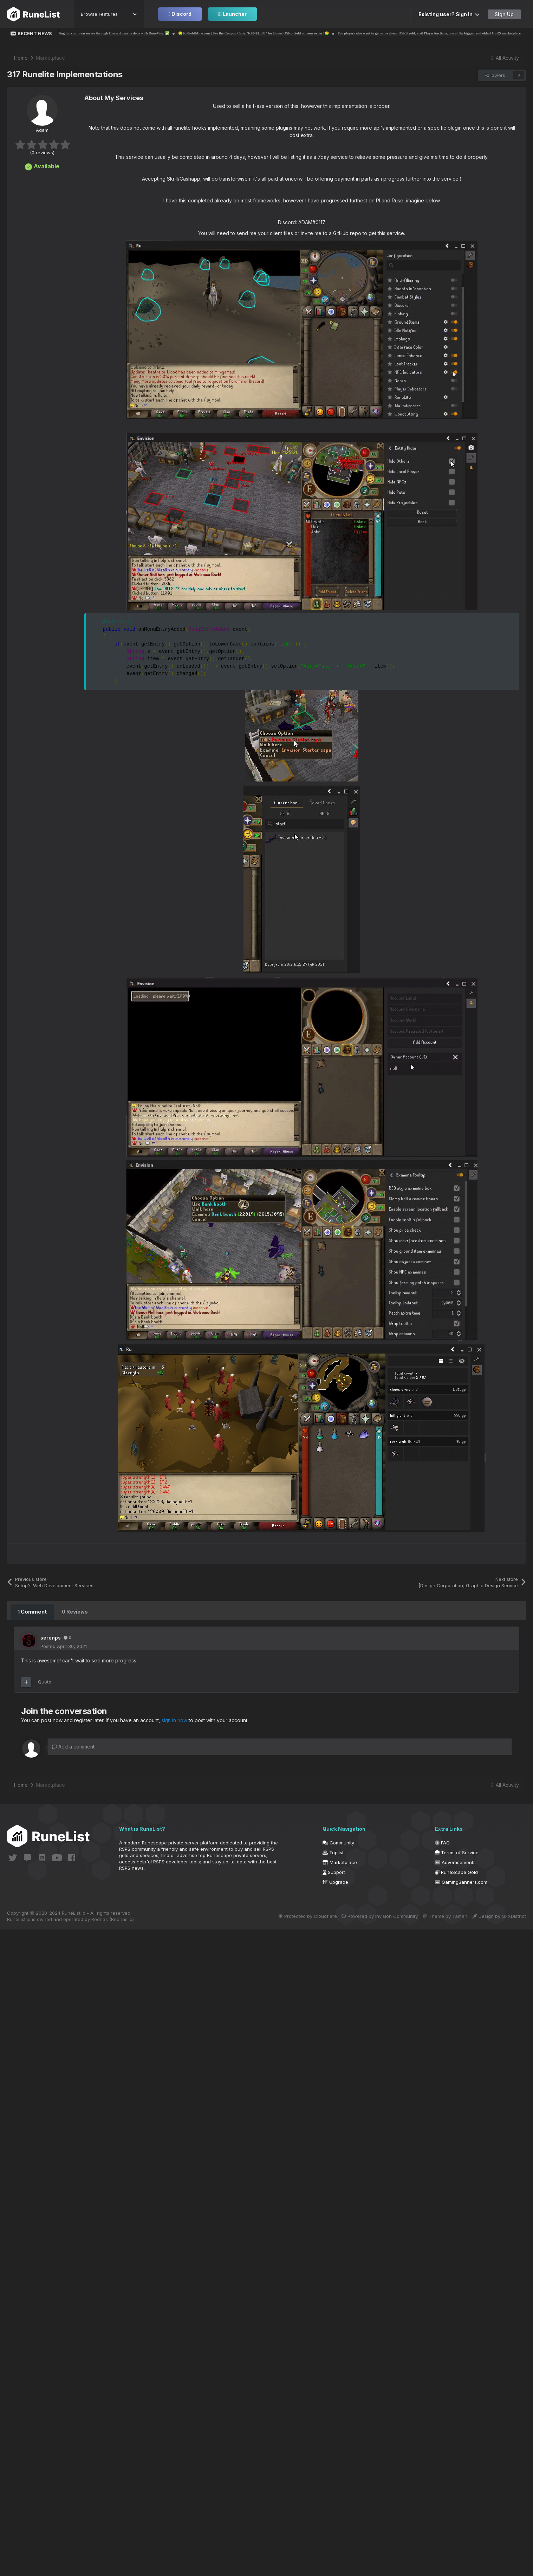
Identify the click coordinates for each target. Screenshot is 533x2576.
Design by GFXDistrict (499, 1915)
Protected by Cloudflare (296, 1915)
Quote (44, 1681)
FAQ (442, 1842)
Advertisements (455, 1861)
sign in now (175, 1719)
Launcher (232, 14)
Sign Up (504, 14)
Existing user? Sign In (449, 14)
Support (334, 1871)
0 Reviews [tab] (74, 1612)
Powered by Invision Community (372, 1915)
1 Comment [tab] (32, 1612)
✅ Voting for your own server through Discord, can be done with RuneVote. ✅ (142, 33)
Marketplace (340, 1861)
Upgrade (335, 1881)
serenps (50, 1637)
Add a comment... (75, 1746)
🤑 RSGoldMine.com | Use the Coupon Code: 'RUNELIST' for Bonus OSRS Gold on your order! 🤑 (286, 33)
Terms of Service (457, 1852)
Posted (63, 1645)
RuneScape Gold (456, 1871)
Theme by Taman (441, 1915)
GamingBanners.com (461, 1881)
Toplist (333, 1852)
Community (338, 1842)
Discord (180, 14)
